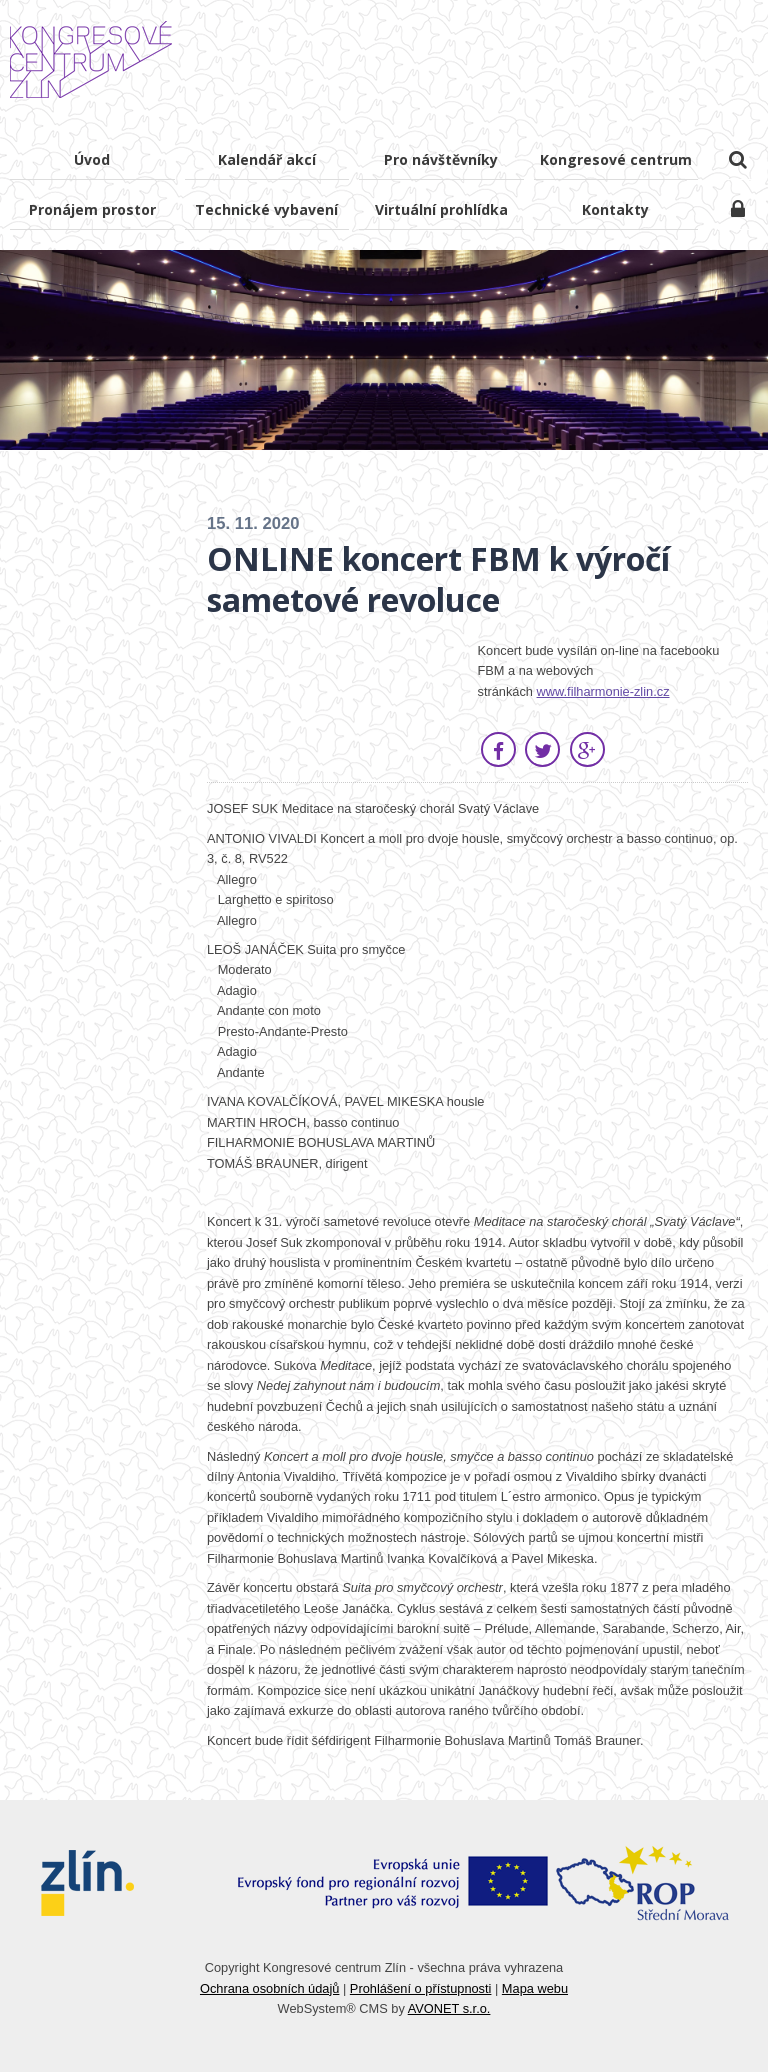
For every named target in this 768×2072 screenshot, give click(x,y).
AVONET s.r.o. (449, 2008)
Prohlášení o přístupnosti (421, 1988)
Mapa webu (535, 1988)
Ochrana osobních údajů (269, 1988)
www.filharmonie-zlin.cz (603, 691)
